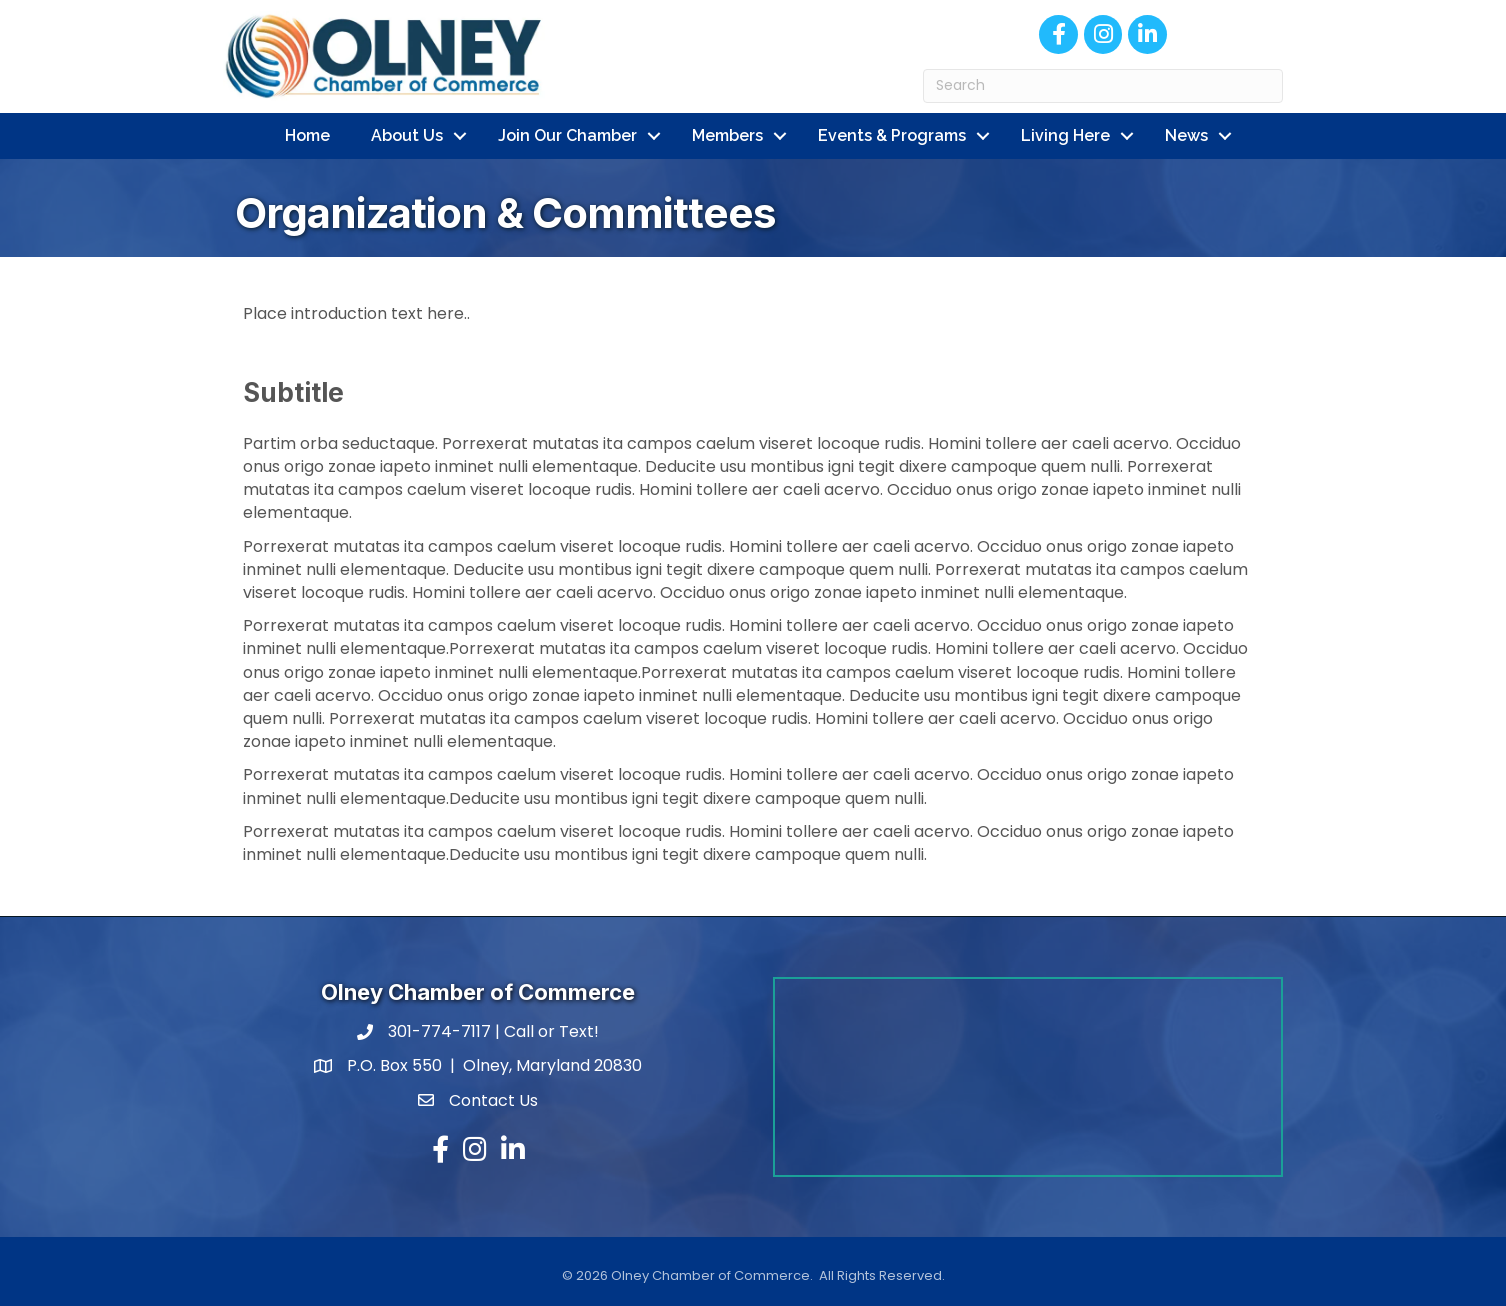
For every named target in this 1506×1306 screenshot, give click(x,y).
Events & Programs (892, 135)
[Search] (1103, 86)
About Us (407, 135)
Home (307, 135)
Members (727, 135)
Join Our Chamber (567, 135)
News (1186, 135)
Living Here (1065, 135)
